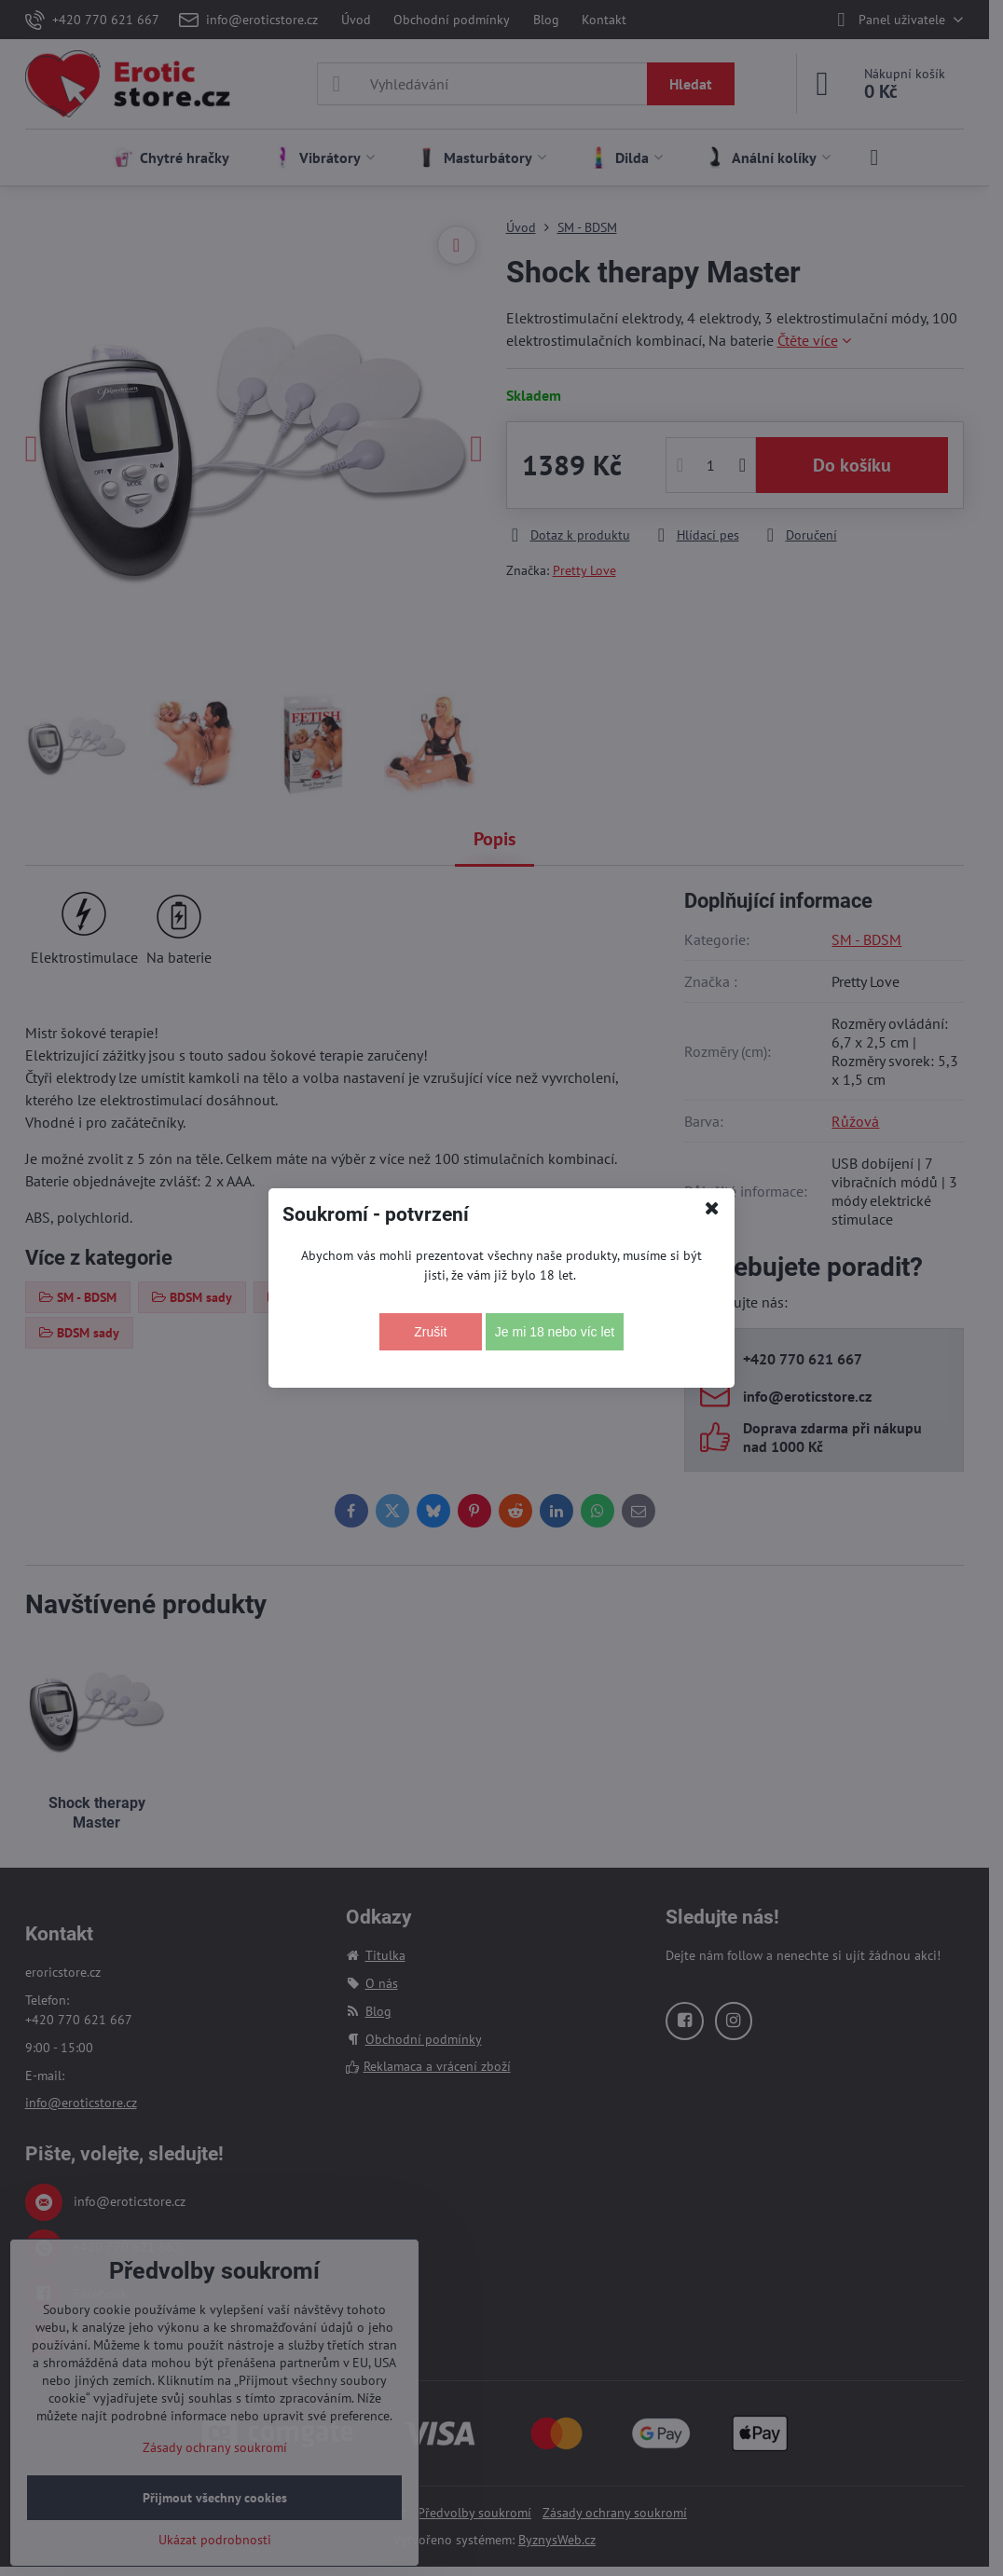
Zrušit (430, 1331)
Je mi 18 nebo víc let (554, 1331)
